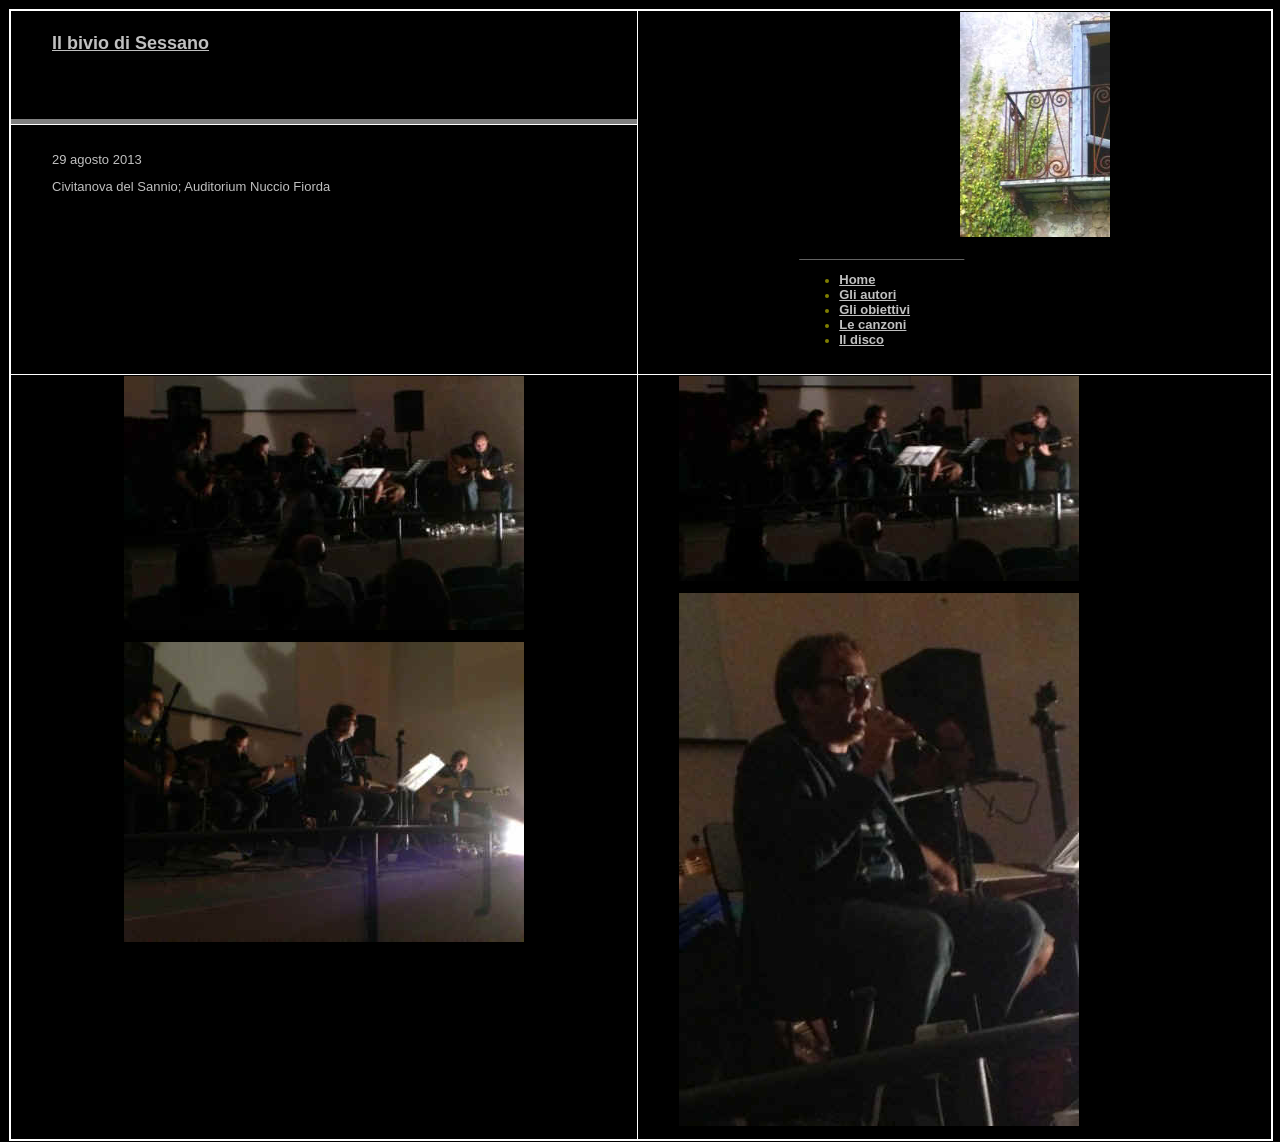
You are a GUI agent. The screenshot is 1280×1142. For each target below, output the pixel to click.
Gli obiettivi (874, 309)
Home (857, 279)
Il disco (861, 339)
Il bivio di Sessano (130, 43)
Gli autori (867, 294)
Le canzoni (872, 324)
